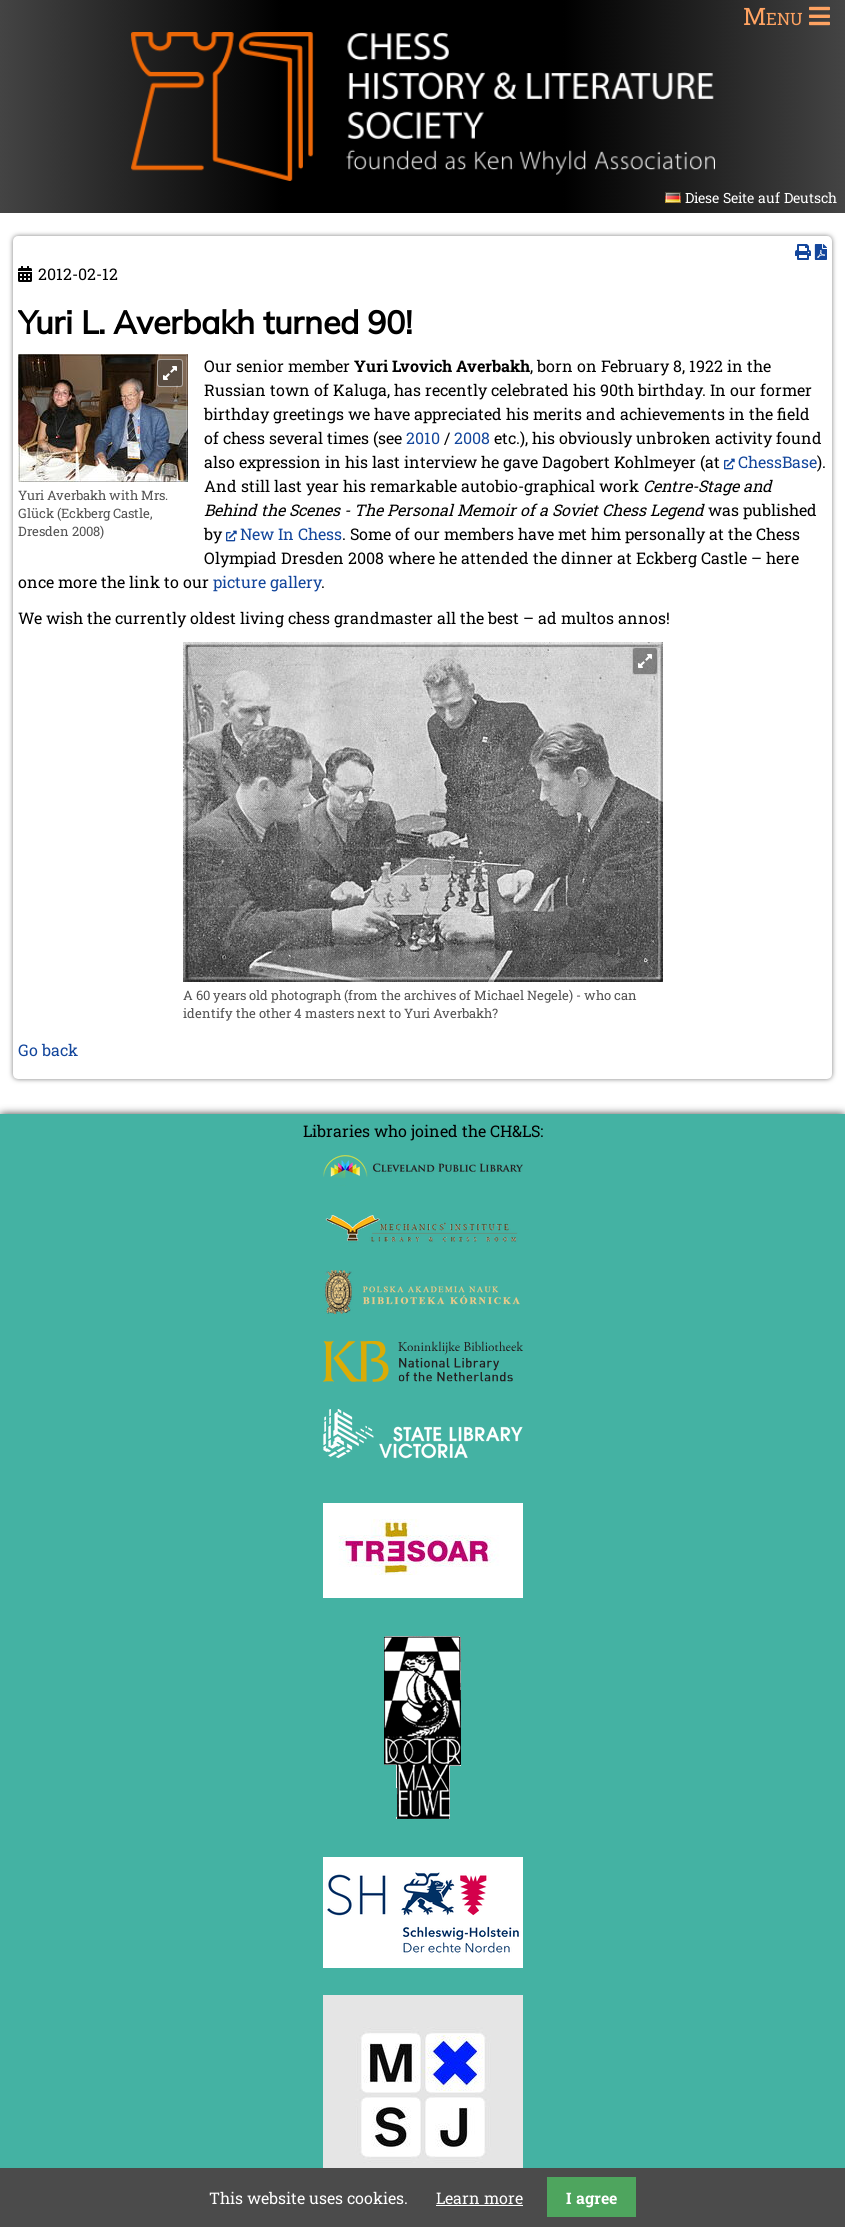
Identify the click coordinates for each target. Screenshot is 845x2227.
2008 (472, 437)
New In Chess (291, 533)
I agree (591, 2197)
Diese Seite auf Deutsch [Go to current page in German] (761, 197)
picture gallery (267, 581)
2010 (423, 437)
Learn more (479, 2197)
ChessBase (777, 461)
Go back (48, 1049)
